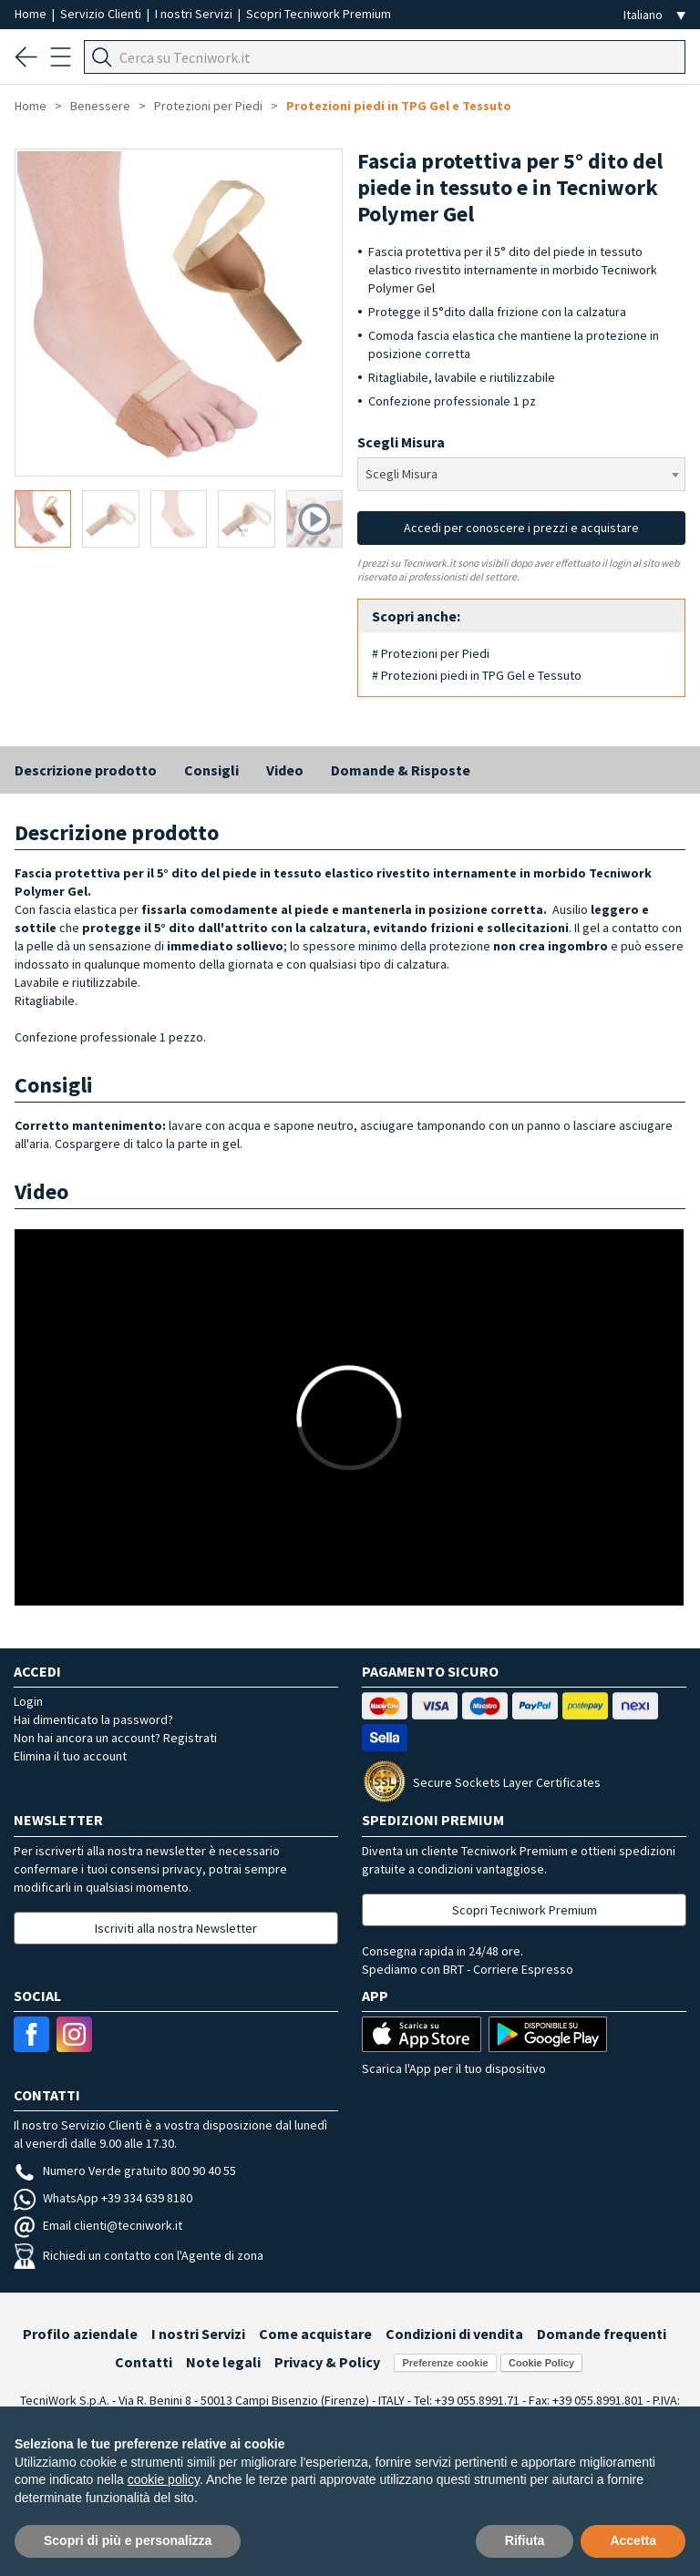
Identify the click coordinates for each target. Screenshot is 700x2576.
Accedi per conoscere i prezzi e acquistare (521, 527)
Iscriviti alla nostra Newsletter (176, 1928)
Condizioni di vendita (454, 2334)
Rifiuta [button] (525, 2540)
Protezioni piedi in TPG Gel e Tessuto (398, 105)
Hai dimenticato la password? (93, 1719)
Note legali (223, 2362)
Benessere (100, 105)
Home (32, 13)
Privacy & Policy (327, 2362)
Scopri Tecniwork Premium (318, 13)
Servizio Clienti (102, 13)
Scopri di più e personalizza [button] (127, 2540)
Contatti (143, 2362)
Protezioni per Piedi (208, 105)
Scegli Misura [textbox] (401, 474)
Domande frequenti (601, 2334)
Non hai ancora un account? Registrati (115, 1737)
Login (28, 1701)
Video (285, 770)
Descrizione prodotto (86, 770)
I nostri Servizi (195, 13)
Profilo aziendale (80, 2334)
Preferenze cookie (445, 2362)
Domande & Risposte (400, 770)
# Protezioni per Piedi (430, 653)
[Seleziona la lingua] (654, 15)
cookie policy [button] (164, 2479)
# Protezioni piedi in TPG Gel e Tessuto (477, 675)
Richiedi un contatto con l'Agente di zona (138, 2255)
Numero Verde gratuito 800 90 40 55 (125, 2170)
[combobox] (521, 474)
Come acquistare (315, 2334)
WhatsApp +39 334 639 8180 (103, 2198)
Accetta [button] (633, 2540)
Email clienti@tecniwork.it (98, 2225)
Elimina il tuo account (70, 1756)
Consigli (211, 770)
